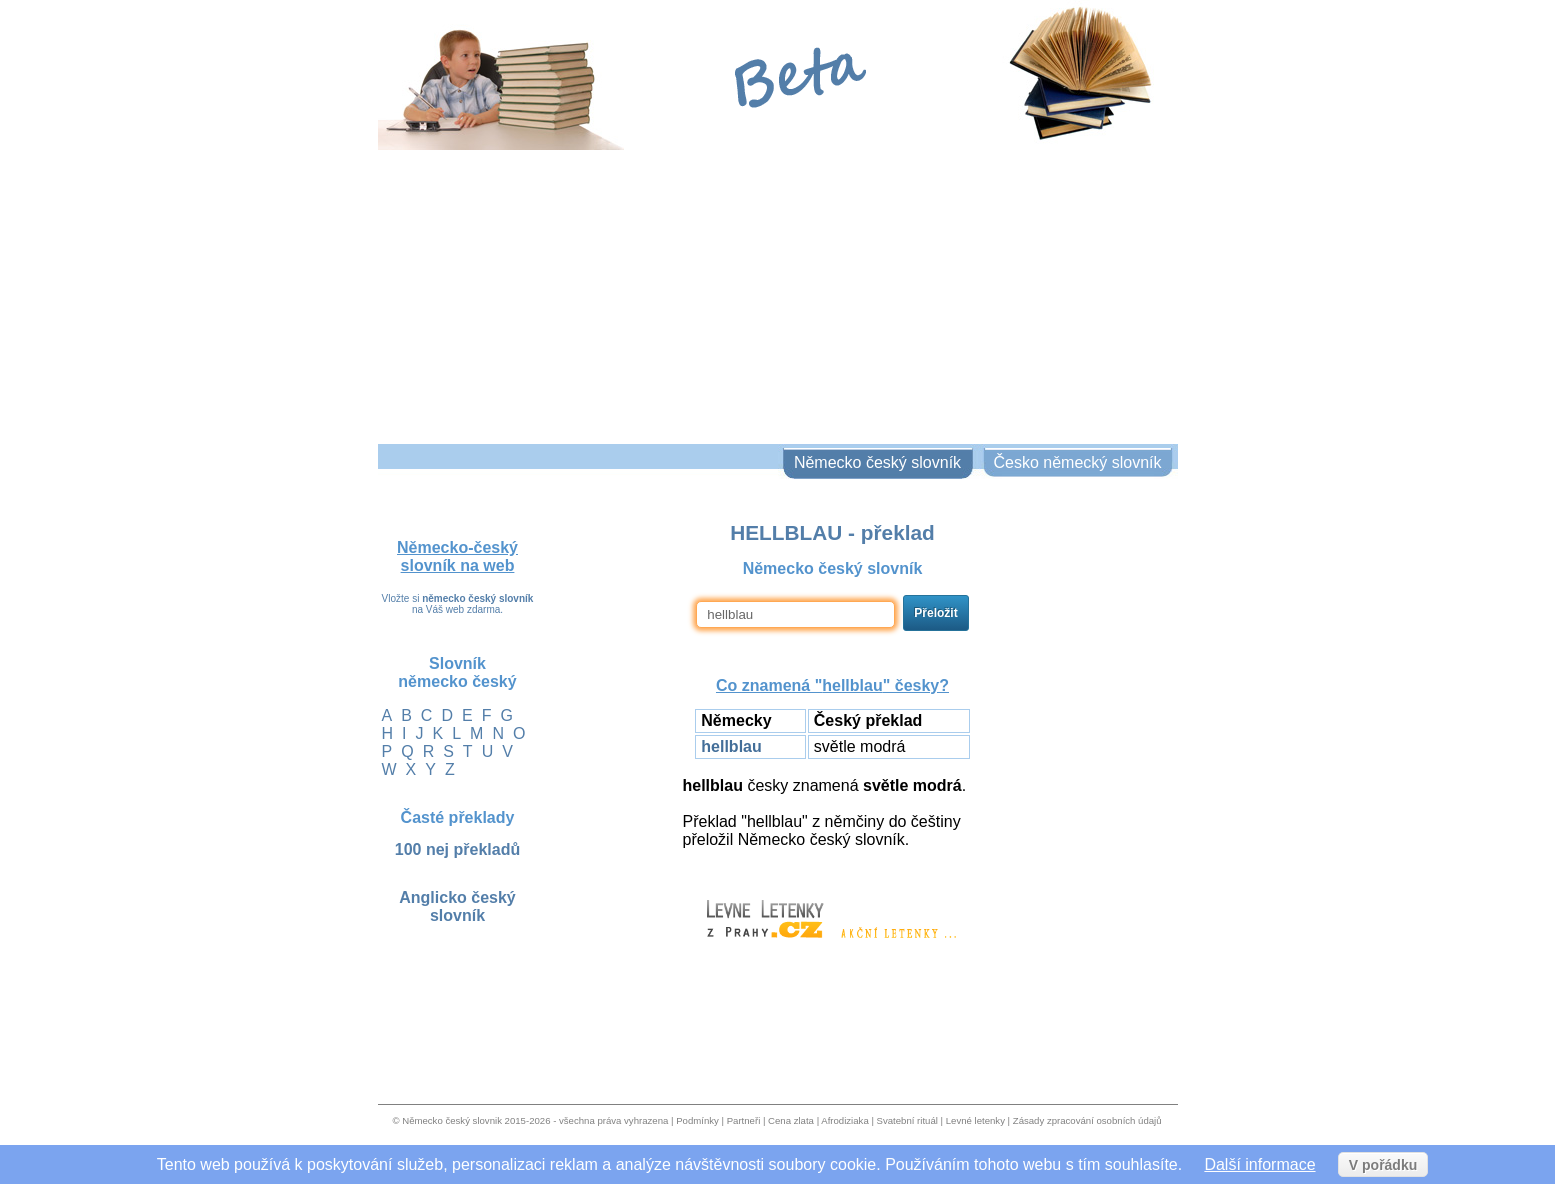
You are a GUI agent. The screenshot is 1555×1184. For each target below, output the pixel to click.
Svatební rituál (907, 1120)
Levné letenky (975, 1120)
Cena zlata (791, 1120)
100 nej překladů (457, 849)
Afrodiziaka (844, 1120)
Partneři (744, 1120)
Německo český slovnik (452, 1120)
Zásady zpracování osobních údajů (1087, 1120)
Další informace (1259, 1164)
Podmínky (697, 1120)
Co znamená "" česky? (832, 685)
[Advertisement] (778, 294)
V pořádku (1383, 1165)
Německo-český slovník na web (457, 556)
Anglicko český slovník (457, 906)
